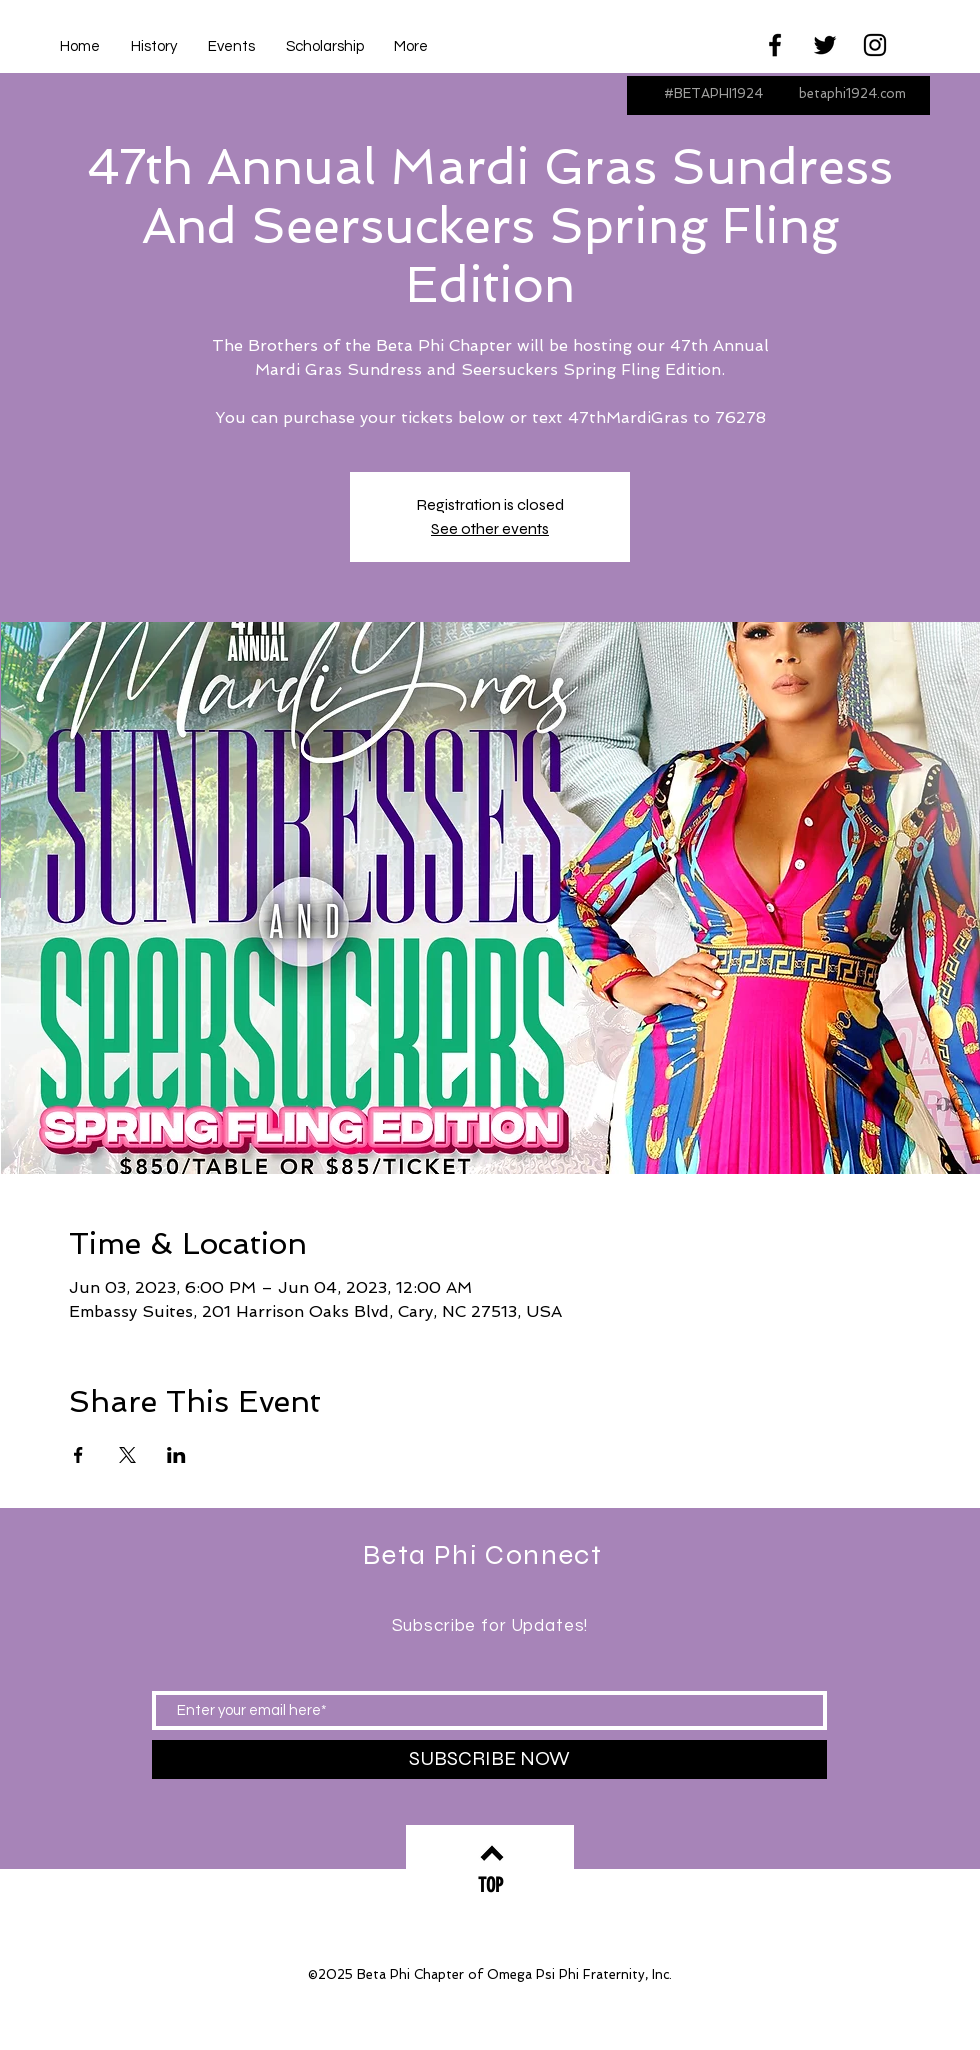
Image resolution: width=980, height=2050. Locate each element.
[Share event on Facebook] (78, 1455)
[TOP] (490, 1885)
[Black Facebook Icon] (775, 45)
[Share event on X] (127, 1455)
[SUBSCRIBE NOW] (489, 1759)
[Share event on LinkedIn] (176, 1455)
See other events (490, 528)
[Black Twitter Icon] (825, 45)
